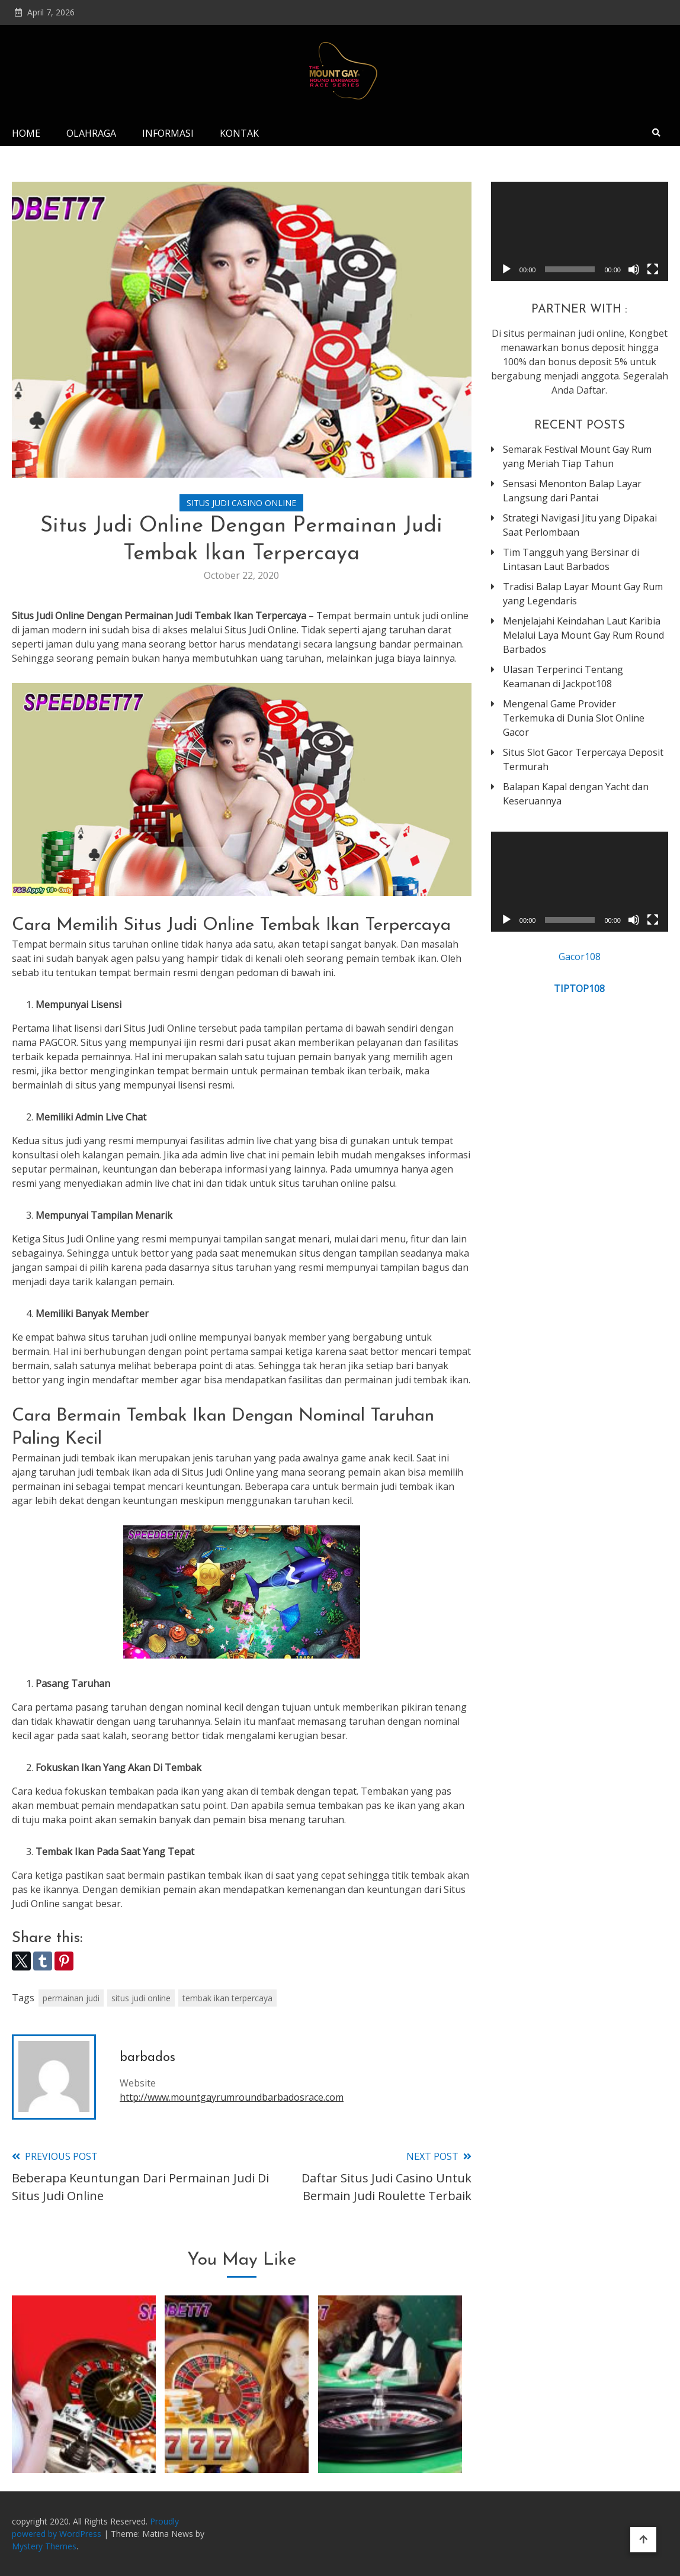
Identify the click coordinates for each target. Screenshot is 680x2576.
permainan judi (71, 1998)
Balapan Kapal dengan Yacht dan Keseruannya (576, 793)
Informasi (168, 133)
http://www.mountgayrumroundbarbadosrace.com (232, 2097)
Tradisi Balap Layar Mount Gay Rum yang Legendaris (583, 593)
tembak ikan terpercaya (227, 1998)
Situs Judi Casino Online (241, 502)
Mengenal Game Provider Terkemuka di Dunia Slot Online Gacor (573, 718)
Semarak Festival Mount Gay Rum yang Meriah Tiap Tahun (577, 456)
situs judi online (141, 1998)
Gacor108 (580, 956)
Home (26, 133)
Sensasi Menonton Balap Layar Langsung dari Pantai (572, 490)
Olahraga (91, 133)
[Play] (506, 269)
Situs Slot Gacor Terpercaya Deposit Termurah (583, 759)
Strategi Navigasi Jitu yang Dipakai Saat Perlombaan (580, 525)
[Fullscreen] (653, 269)
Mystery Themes (44, 2546)
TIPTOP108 (579, 988)
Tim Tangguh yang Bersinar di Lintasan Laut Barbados (571, 559)
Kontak (239, 133)
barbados (147, 2058)
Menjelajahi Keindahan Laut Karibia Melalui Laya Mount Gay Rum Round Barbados (583, 635)
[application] (579, 231)
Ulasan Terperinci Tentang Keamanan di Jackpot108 (563, 676)
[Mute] (634, 269)
